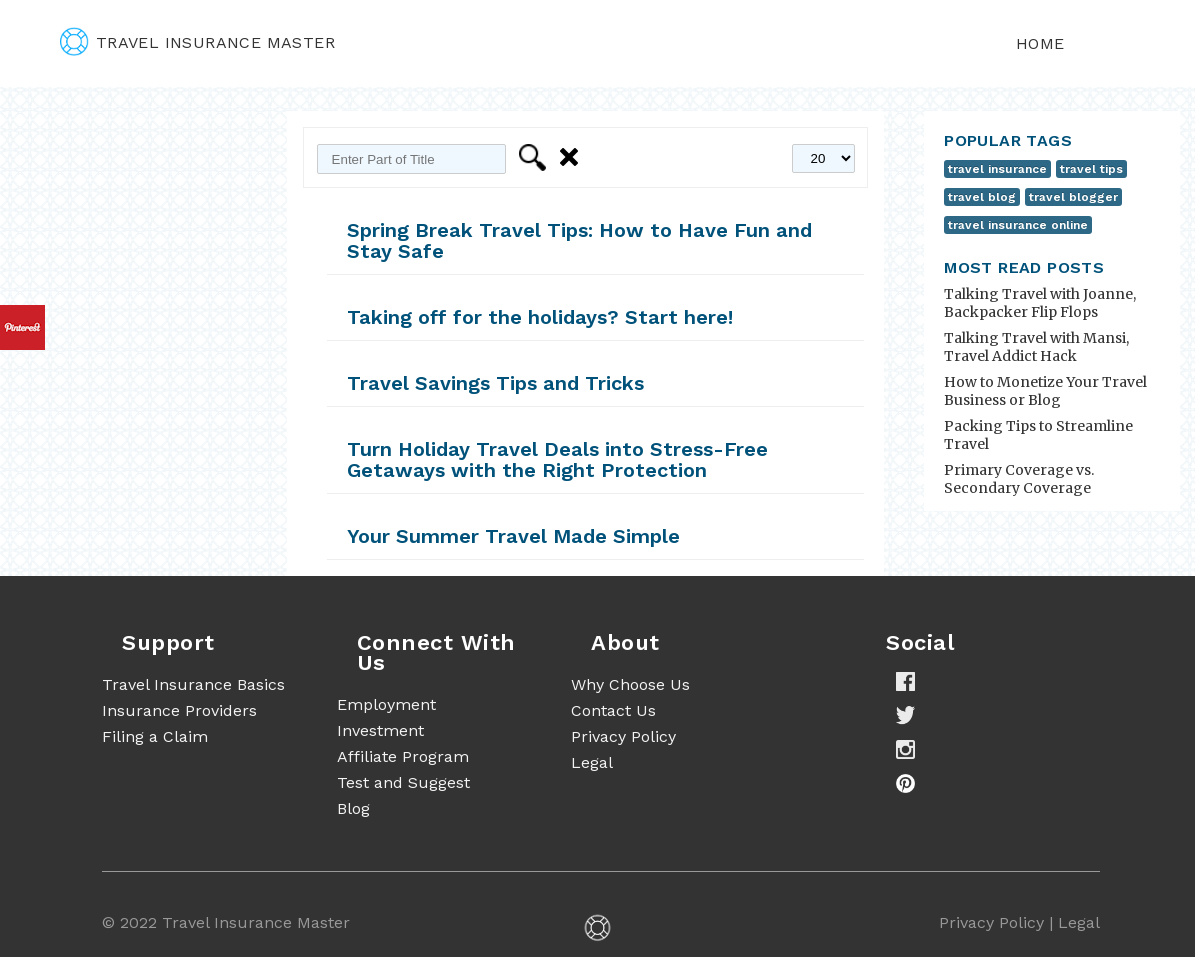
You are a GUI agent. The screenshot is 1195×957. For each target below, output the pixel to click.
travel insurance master (197, 42)
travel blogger (1073, 197)
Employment (386, 704)
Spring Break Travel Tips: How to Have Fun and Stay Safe (579, 240)
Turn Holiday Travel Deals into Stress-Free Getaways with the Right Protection (557, 459)
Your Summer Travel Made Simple (513, 536)
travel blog (982, 197)
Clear (572, 157)
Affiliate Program (403, 756)
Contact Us (613, 710)
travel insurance (997, 169)
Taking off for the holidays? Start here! (540, 317)
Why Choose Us (630, 684)
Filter (535, 157)
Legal (592, 762)
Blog (353, 808)
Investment (380, 730)
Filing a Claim (155, 736)
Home (1040, 43)
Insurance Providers (179, 710)
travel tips (1091, 169)
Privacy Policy (623, 736)
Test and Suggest (403, 782)
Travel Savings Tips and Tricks (495, 383)
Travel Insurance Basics (193, 684)
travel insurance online (1018, 225)
